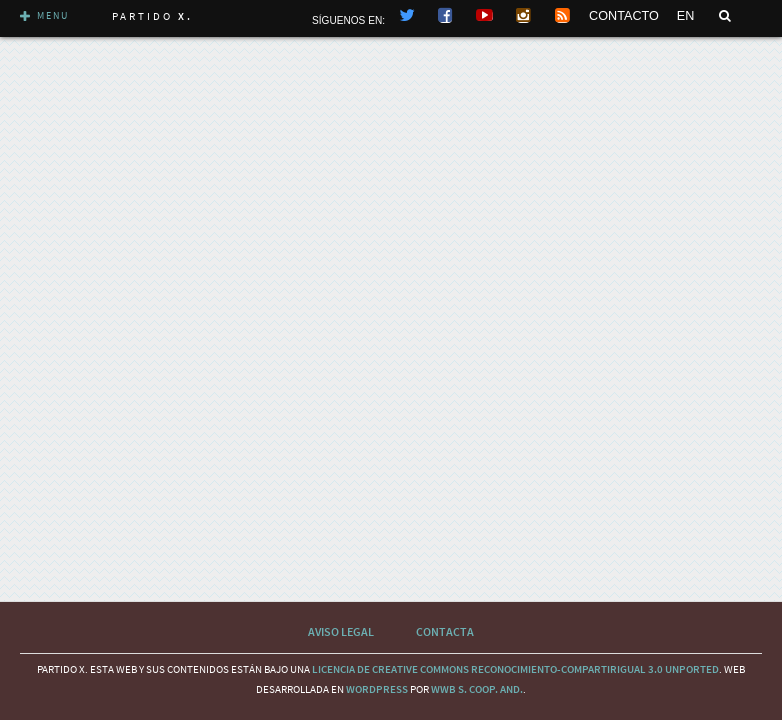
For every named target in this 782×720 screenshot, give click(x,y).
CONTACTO (624, 16)
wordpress (377, 689)
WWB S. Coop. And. (477, 689)
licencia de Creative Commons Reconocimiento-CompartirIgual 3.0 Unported (515, 669)
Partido (152, 16)
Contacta (445, 631)
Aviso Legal (341, 631)
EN (686, 16)
